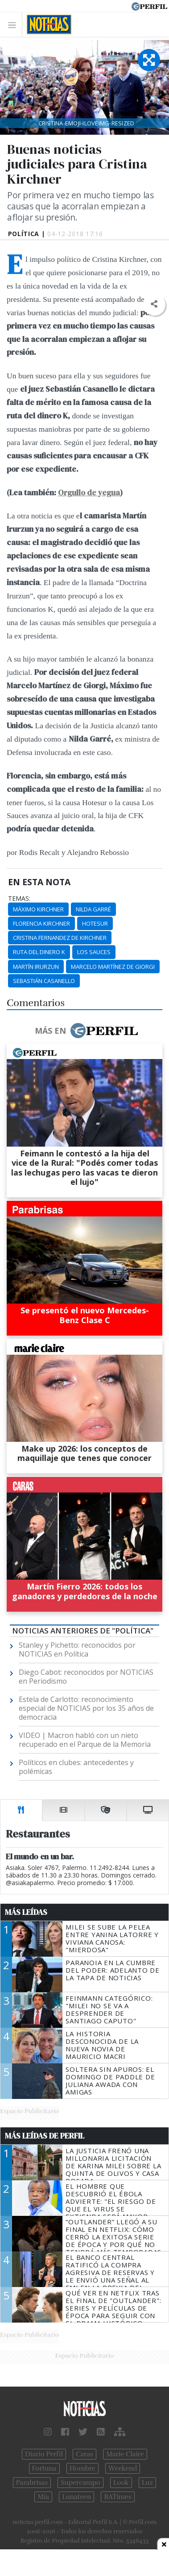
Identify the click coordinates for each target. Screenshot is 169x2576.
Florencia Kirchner (41, 923)
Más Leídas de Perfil (44, 2136)
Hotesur (95, 923)
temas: (19, 899)
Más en (86, 1030)
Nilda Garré (93, 909)
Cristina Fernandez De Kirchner (60, 938)
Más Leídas (26, 1912)
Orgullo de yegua (89, 492)
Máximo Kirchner (38, 909)
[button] (154, 304)
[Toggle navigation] (14, 24)
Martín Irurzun (36, 967)
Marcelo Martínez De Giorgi (113, 967)
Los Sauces (94, 952)
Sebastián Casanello (44, 981)
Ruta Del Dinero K (39, 952)
